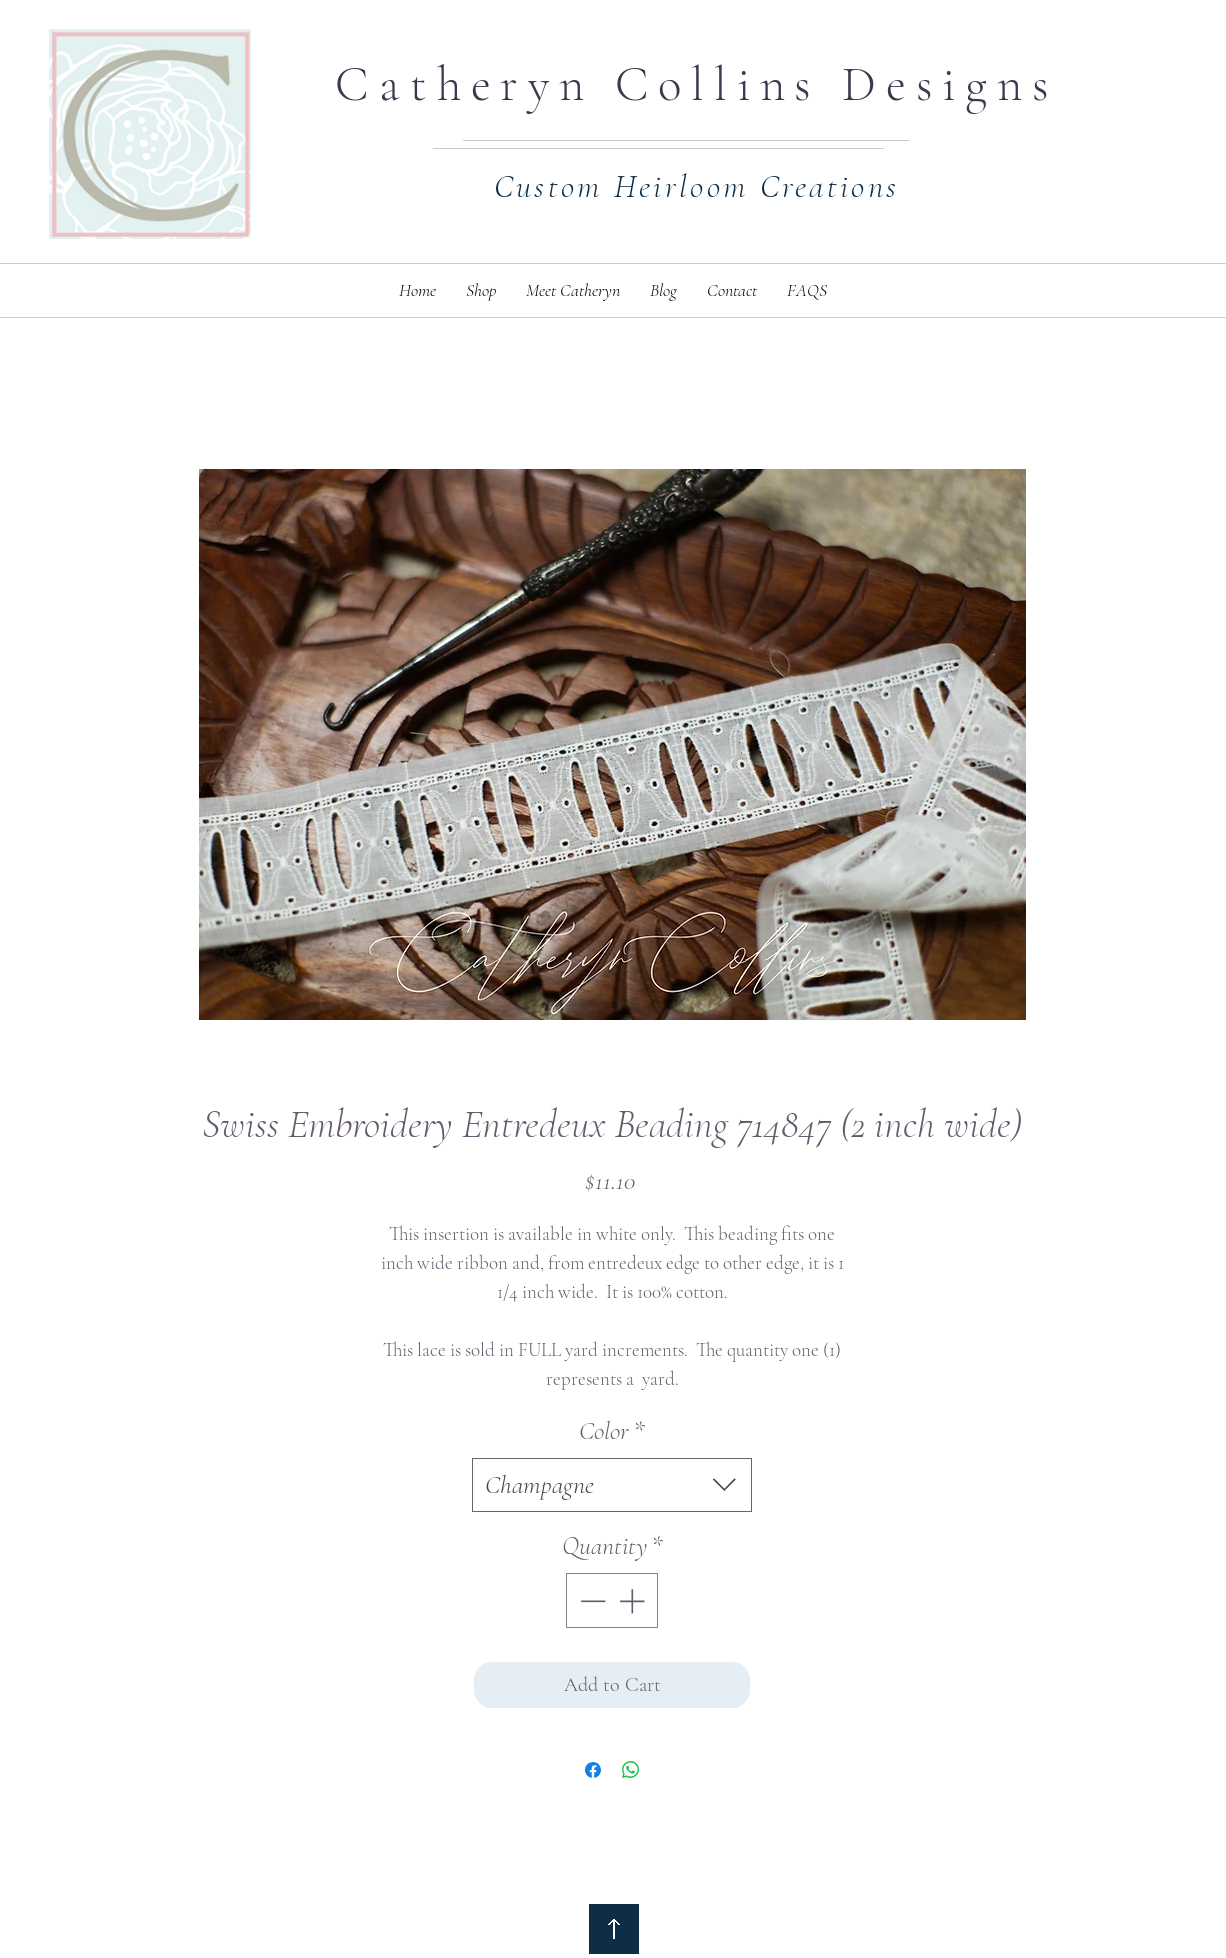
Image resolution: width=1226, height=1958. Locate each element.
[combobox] (612, 1485)
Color (612, 1430)
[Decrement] (590, 1600)
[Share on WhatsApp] (631, 1770)
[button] (481, 290)
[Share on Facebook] (593, 1770)
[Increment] (633, 1600)
